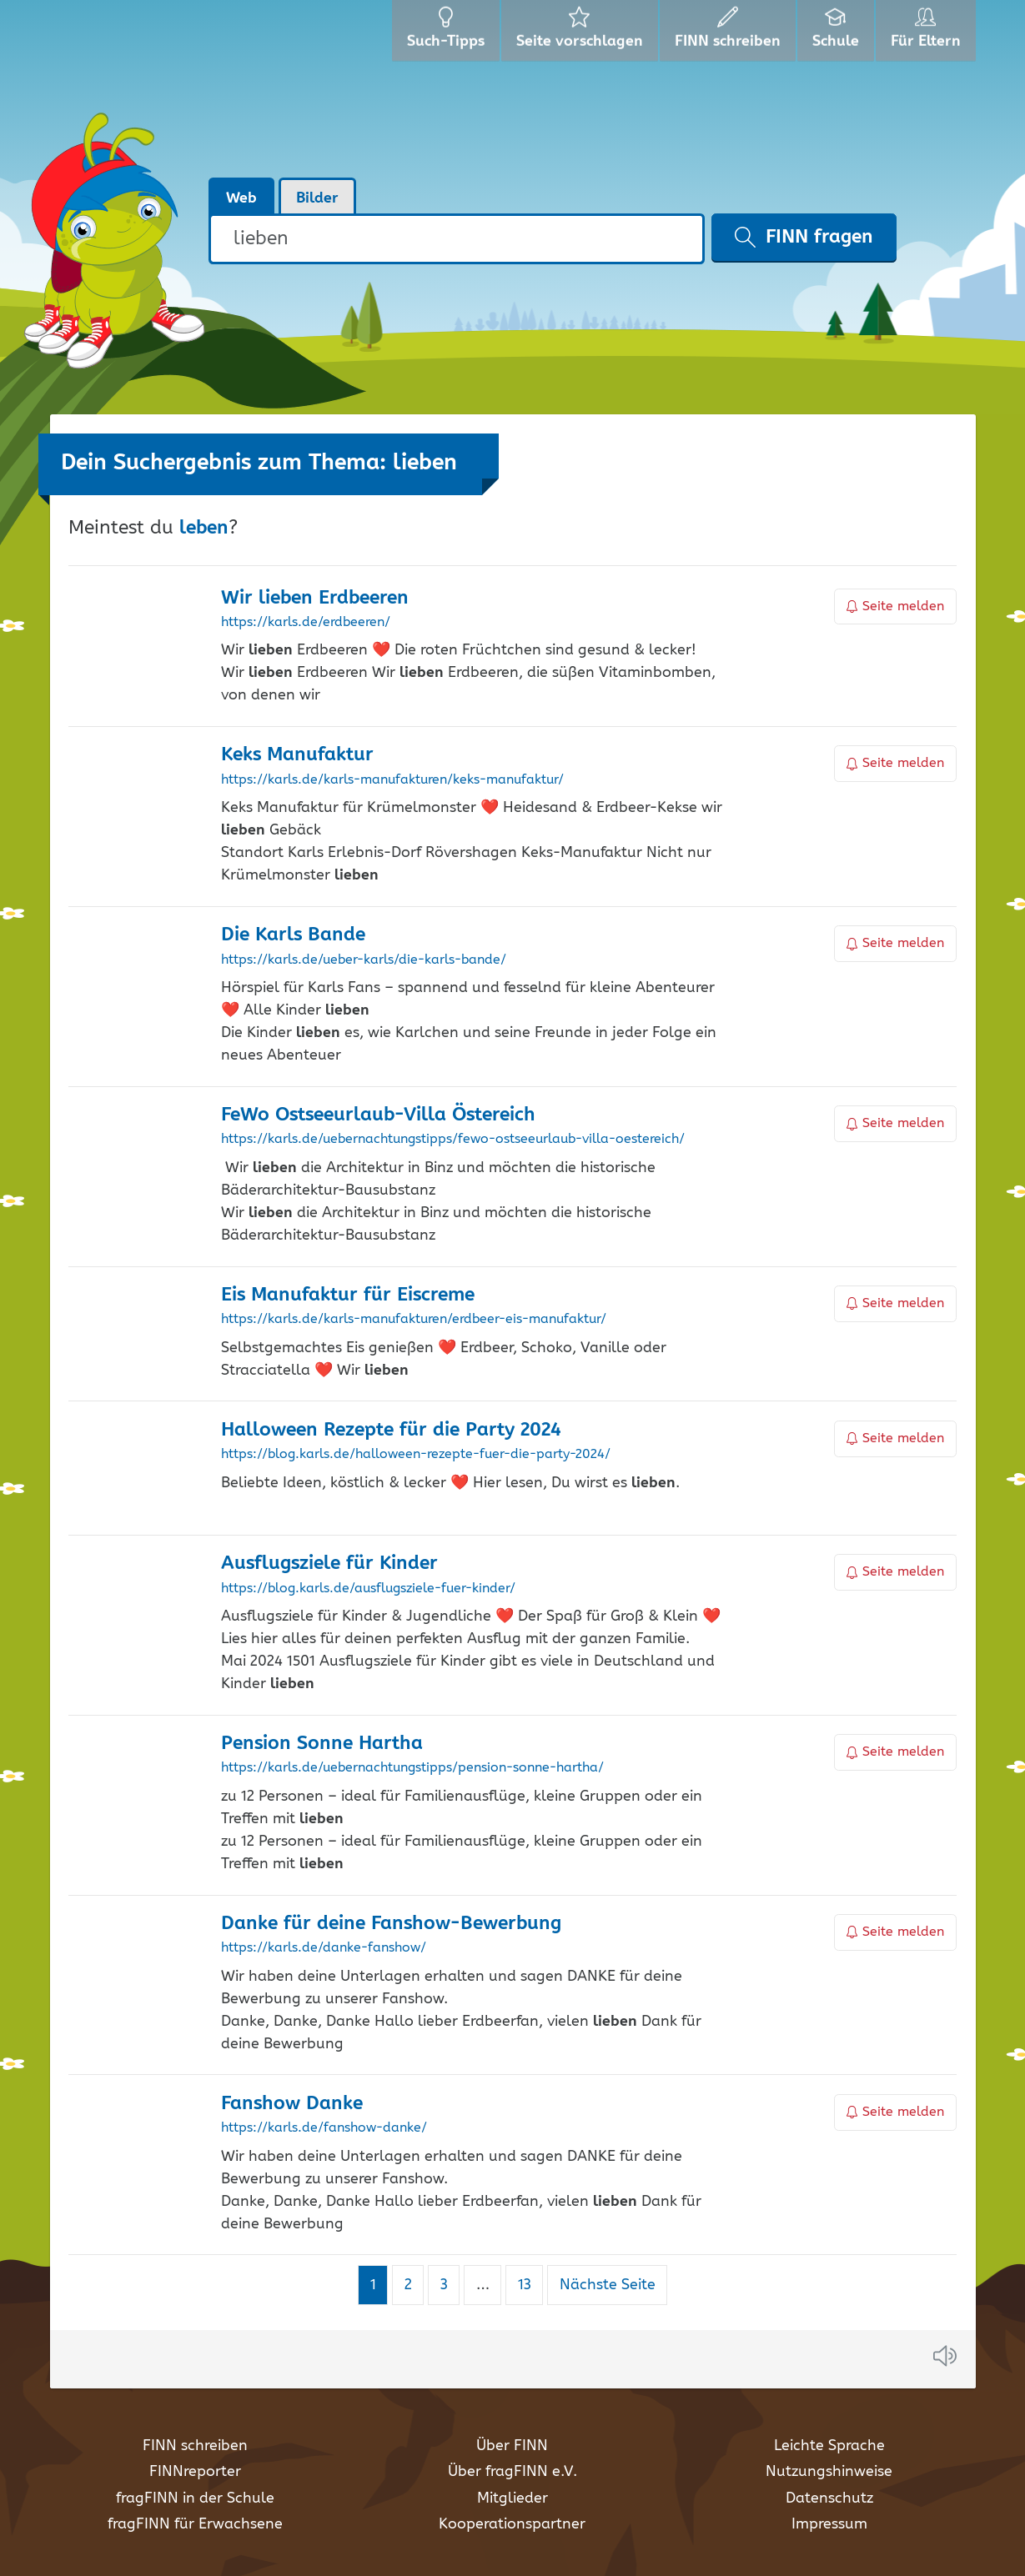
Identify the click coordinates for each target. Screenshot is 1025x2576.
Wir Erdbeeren (315, 598)
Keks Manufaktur (297, 754)
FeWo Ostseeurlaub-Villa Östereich (378, 1115)
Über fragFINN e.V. (512, 2471)
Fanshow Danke (292, 2103)
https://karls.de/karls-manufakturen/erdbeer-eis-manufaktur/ (413, 1320)
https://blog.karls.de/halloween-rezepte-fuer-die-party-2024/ (415, 1455)
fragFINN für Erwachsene (195, 2524)
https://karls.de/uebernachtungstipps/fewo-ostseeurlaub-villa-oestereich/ (453, 1140)
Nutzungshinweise (829, 2471)
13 (530, 2285)
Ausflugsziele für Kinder (329, 1563)
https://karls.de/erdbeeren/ (305, 623)
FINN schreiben (195, 2446)
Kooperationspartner (512, 2524)
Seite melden (896, 606)
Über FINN (512, 2446)
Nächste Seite (608, 2285)
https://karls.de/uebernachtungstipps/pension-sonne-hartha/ (412, 1768)
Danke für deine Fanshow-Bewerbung (391, 1923)
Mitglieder (512, 2498)
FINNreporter (195, 2471)
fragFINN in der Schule (195, 2498)
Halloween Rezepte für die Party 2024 (391, 1430)
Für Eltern (929, 33)
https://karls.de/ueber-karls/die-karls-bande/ (363, 960)
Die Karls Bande (293, 935)
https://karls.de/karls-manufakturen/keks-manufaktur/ (392, 780)
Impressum (829, 2524)
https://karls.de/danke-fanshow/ (323, 1948)
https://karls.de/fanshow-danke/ (324, 2128)
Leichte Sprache (829, 2446)
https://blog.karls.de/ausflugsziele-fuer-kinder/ (368, 1589)
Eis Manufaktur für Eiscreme (348, 1295)
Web (241, 198)
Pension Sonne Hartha (322, 1743)
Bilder (317, 198)
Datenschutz (829, 2498)
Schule (837, 33)
